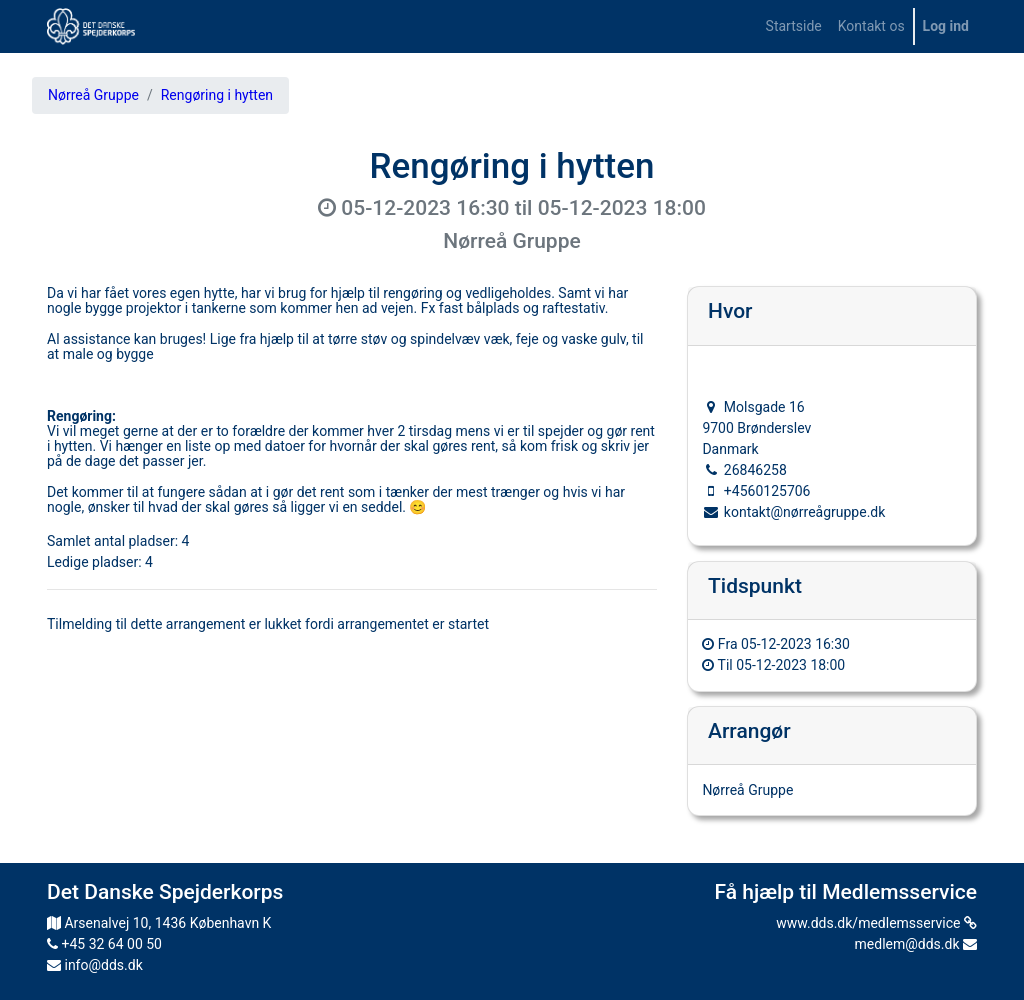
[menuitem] (794, 26)
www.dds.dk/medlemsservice (876, 923)
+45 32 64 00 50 (104, 944)
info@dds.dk (95, 965)
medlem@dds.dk (916, 944)
